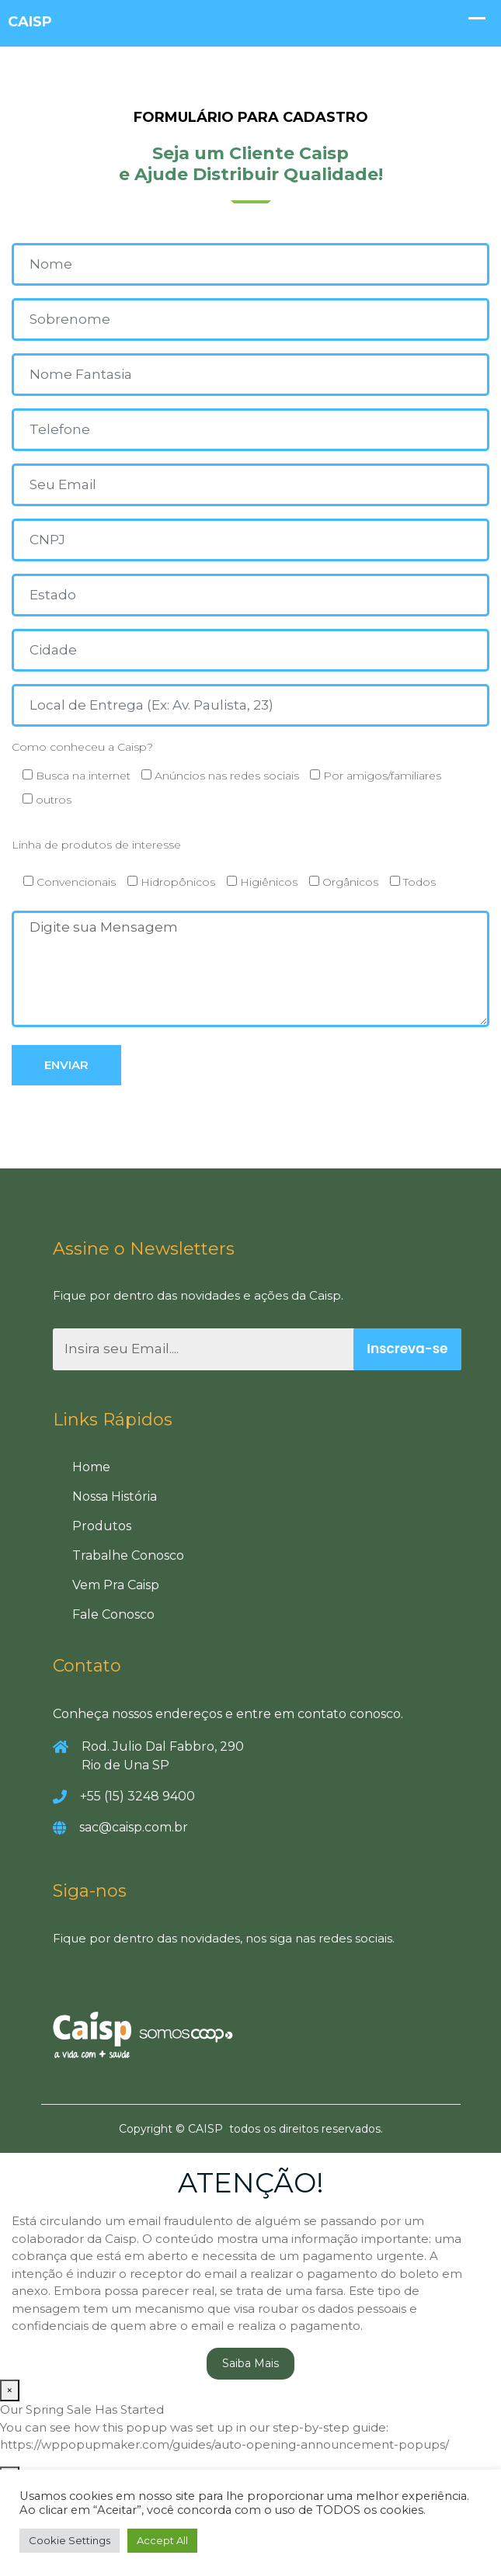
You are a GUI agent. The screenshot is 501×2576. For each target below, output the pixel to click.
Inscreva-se (407, 1348)
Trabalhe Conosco (128, 1555)
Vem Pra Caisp (115, 1585)
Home (91, 1467)
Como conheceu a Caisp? (250, 778)
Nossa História (114, 1496)
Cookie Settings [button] (69, 2540)
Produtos (101, 1526)
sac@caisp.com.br (133, 1827)
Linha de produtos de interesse (96, 845)
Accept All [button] (162, 2540)
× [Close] (9, 2390)
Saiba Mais (250, 2363)
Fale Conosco (113, 1614)
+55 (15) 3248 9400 (137, 1796)
